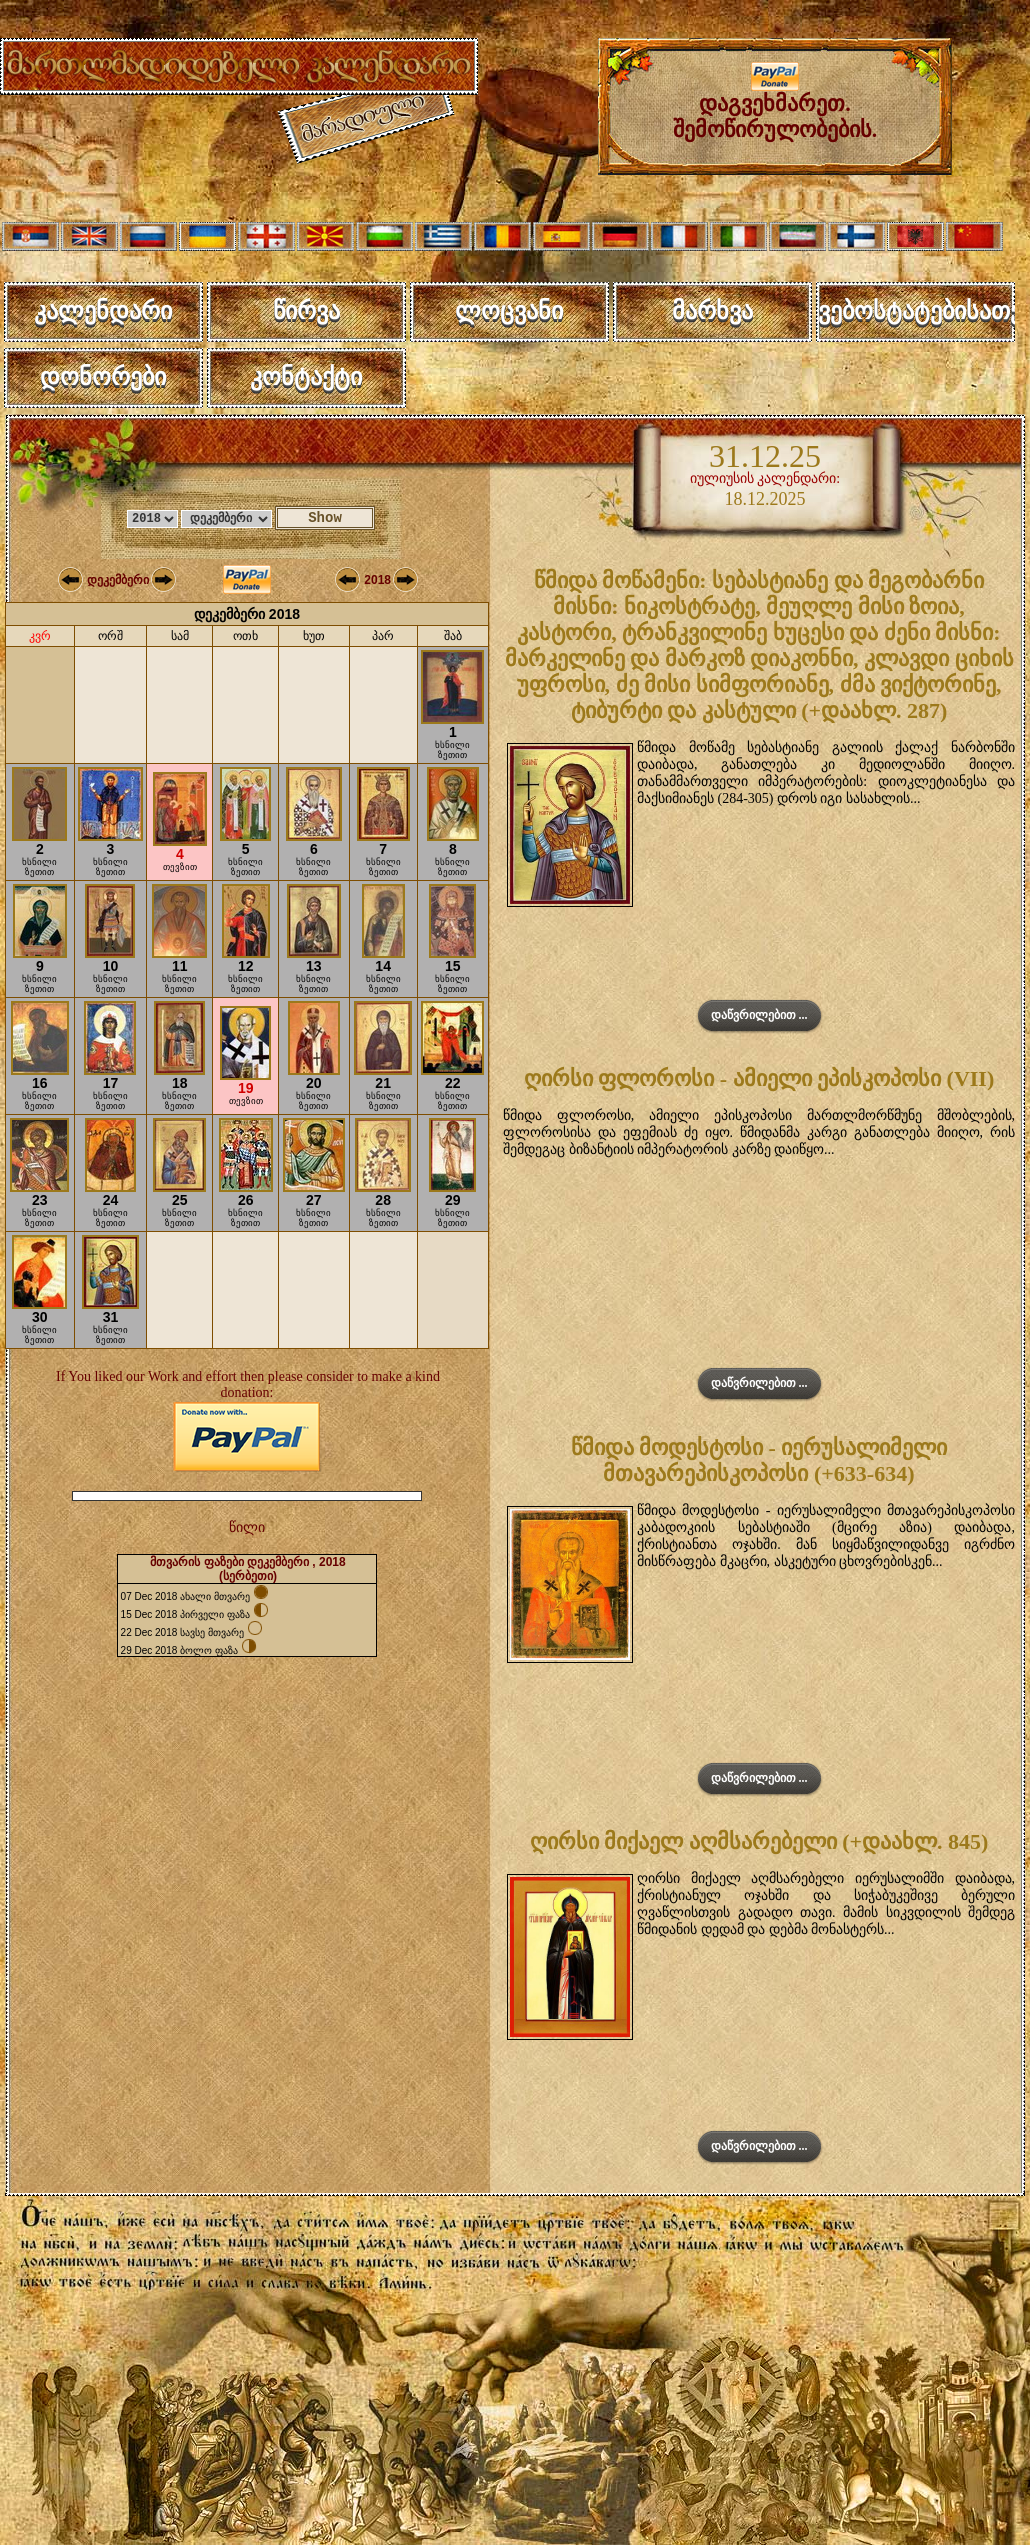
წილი (247, 1527)
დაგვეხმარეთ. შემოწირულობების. (775, 106)
